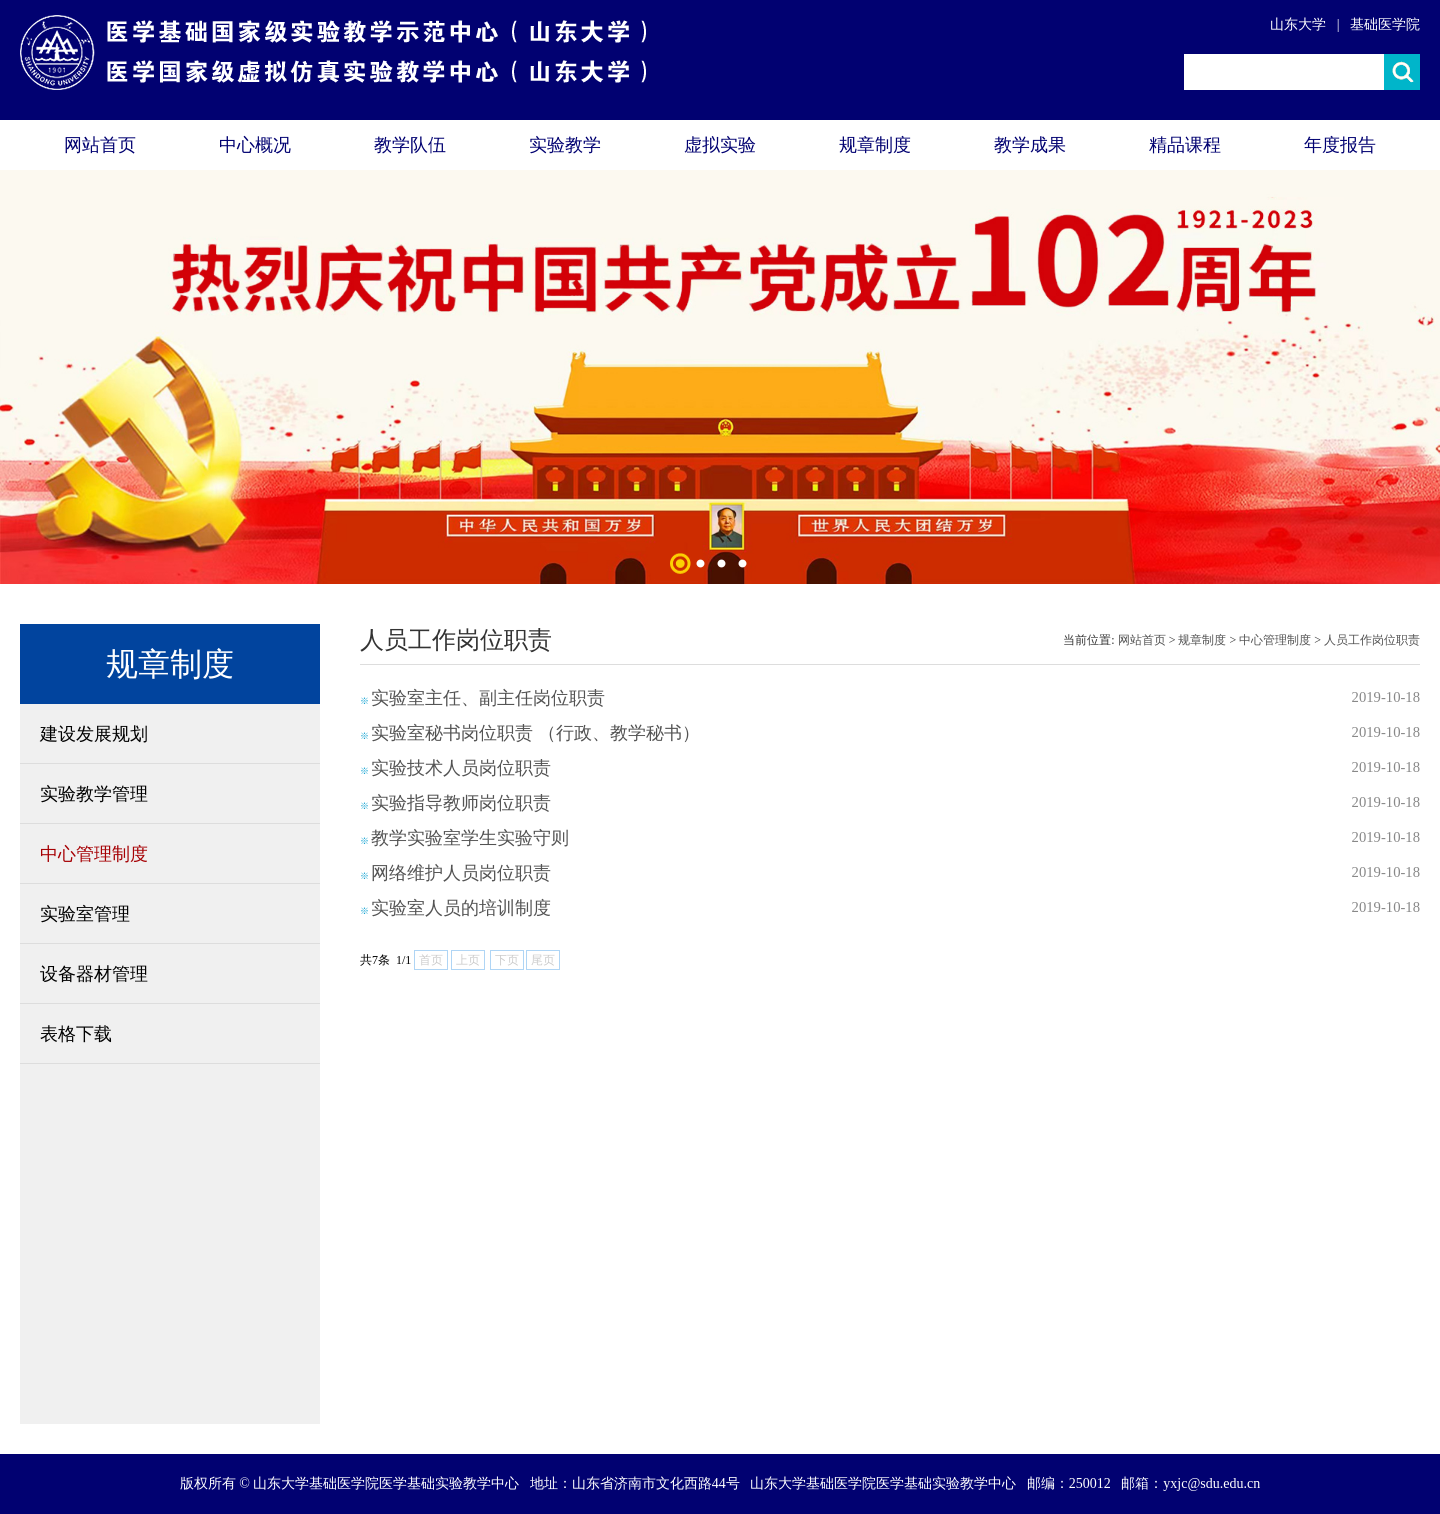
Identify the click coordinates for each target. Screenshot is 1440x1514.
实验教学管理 (94, 794)
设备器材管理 (94, 974)
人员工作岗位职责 (1372, 640)
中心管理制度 (94, 854)
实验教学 (565, 145)
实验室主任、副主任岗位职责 (488, 698)
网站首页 (100, 145)
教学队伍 (410, 145)
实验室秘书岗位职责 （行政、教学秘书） (535, 733)
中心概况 (255, 145)
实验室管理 (85, 914)
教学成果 (1030, 145)
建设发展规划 (94, 734)
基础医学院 (1385, 24)
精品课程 (1185, 145)
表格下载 (76, 1034)
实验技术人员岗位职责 (461, 768)
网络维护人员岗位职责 (461, 873)
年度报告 (1340, 145)
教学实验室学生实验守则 (470, 838)
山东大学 (1298, 24)
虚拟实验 (720, 145)
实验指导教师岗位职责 (461, 803)
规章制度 (875, 145)
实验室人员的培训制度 (461, 908)
